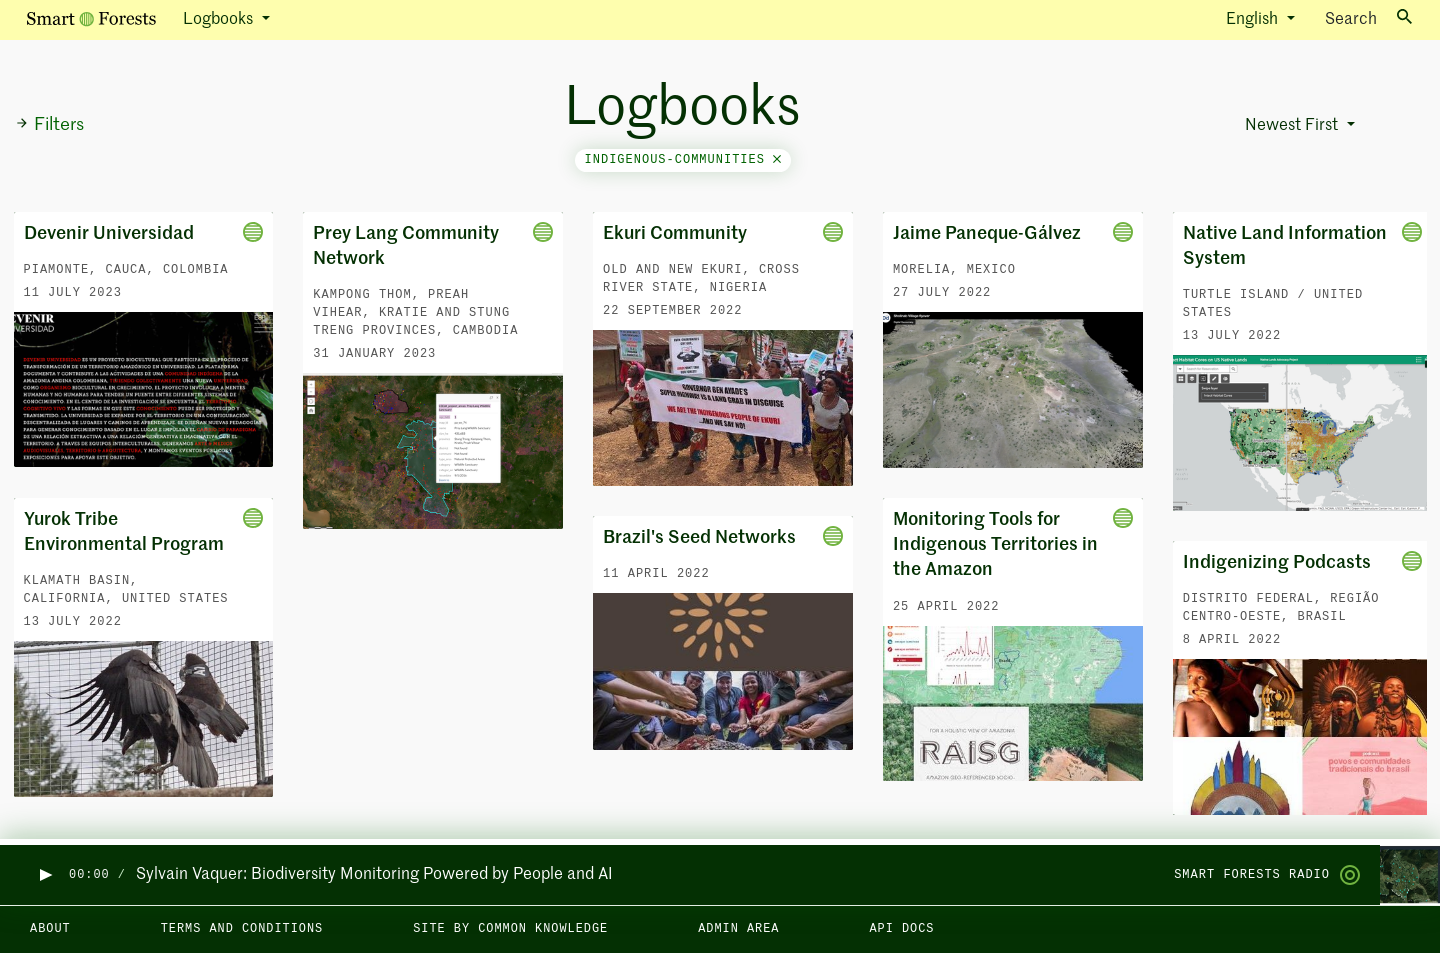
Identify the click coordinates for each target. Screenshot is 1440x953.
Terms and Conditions (242, 929)
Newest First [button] (1293, 126)
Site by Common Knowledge (510, 929)
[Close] (777, 160)
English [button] (1254, 20)
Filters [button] (49, 125)
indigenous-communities (683, 160)
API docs (901, 929)
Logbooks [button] (220, 20)
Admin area (738, 929)
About (50, 929)
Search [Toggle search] (1368, 18)
